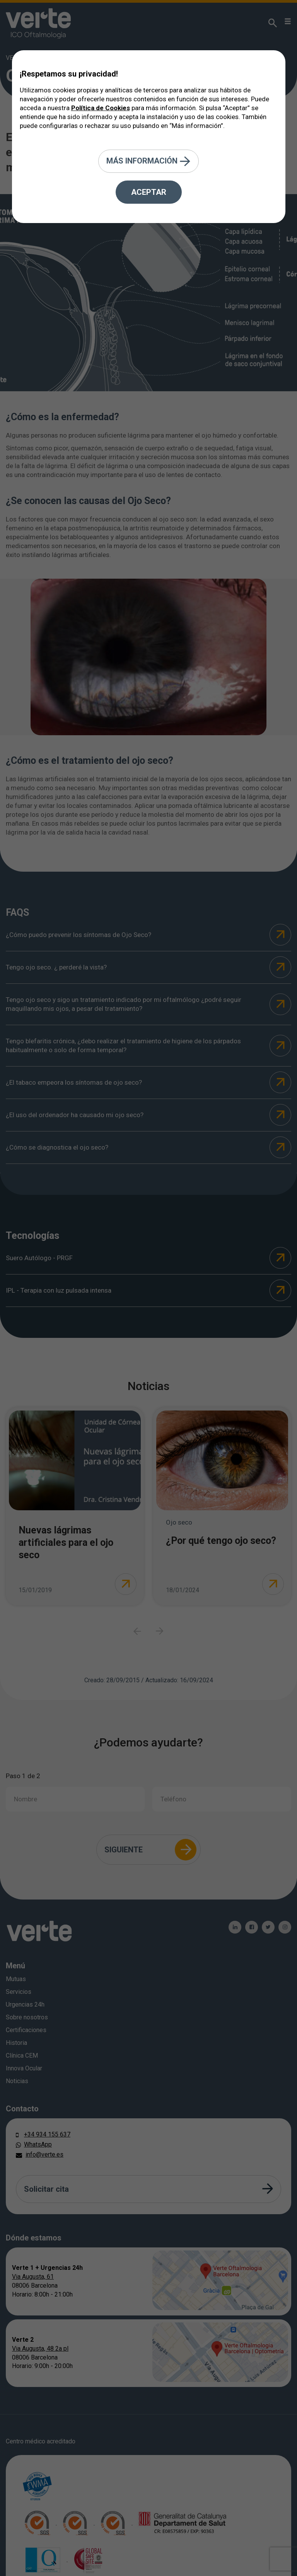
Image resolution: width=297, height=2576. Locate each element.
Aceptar (148, 192)
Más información (148, 161)
